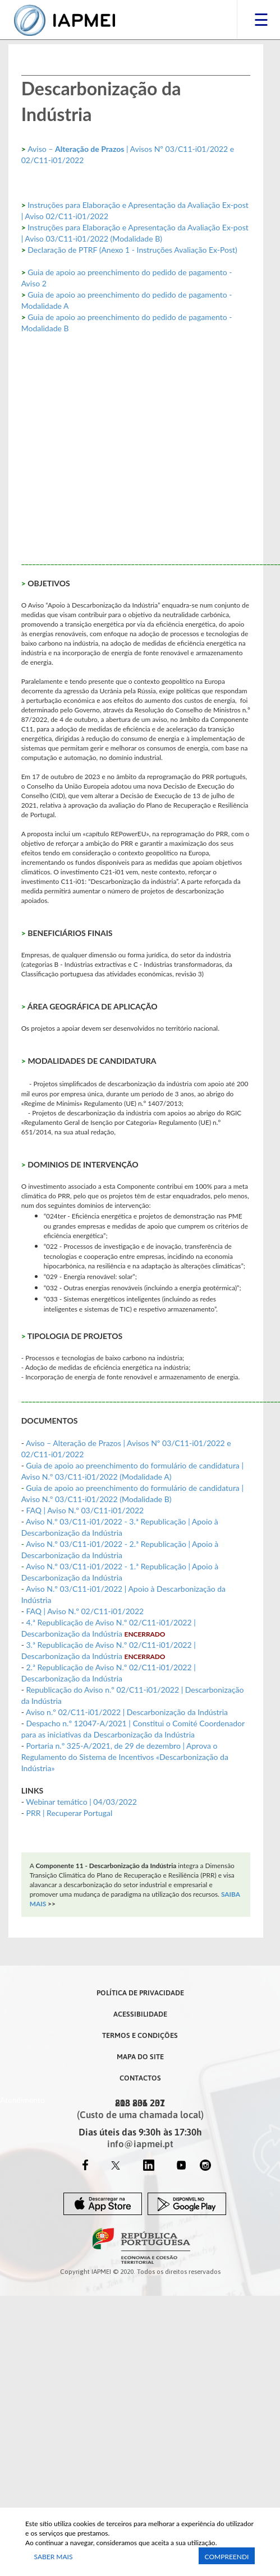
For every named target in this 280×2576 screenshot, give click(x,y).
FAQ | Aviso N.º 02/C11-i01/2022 (85, 1611)
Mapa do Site (140, 2056)
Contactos (140, 2077)
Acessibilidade (140, 2013)
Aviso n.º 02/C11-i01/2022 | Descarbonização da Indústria (127, 1712)
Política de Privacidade (140, 1992)
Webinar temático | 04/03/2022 (81, 1801)
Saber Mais (53, 2556)
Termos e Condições (140, 2035)
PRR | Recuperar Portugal (69, 1813)
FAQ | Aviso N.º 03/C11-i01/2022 (85, 1510)
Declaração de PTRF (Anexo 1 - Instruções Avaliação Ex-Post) (132, 249)
